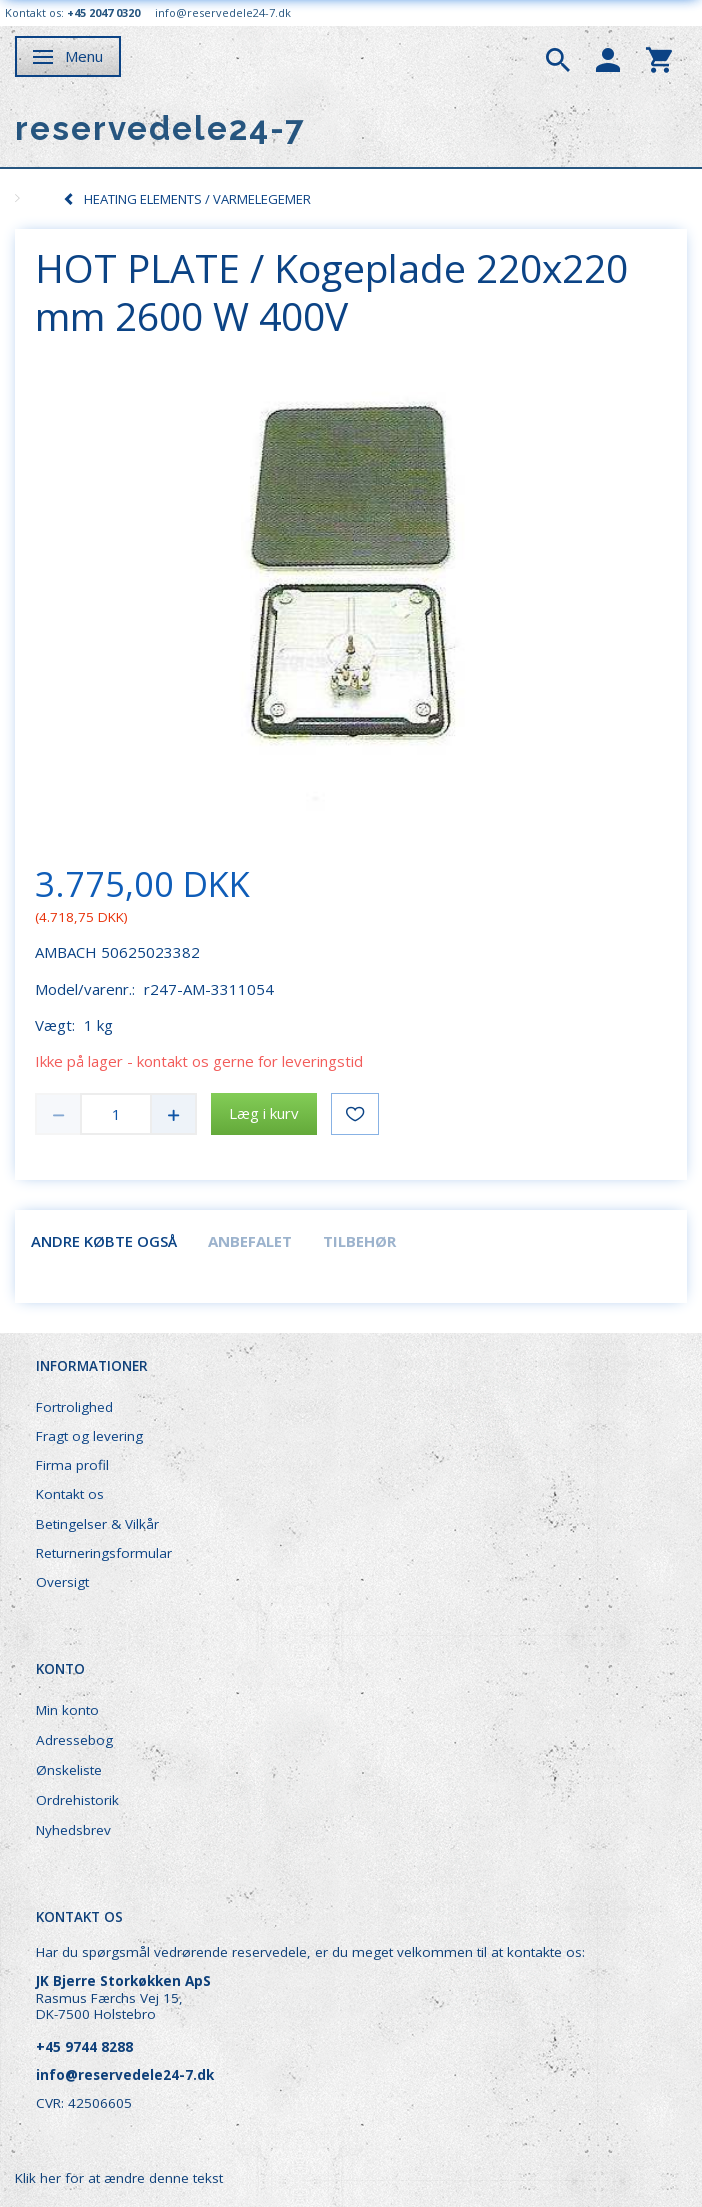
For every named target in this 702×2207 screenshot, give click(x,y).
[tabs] (558, 58)
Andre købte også (104, 1241)
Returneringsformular (104, 1553)
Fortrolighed (74, 1407)
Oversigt (62, 1582)
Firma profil (72, 1465)
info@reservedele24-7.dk (223, 12)
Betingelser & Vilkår (97, 1524)
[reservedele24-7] (160, 128)
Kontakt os (70, 1494)
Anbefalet (250, 1241)
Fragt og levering (89, 1436)
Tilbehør (359, 1241)
